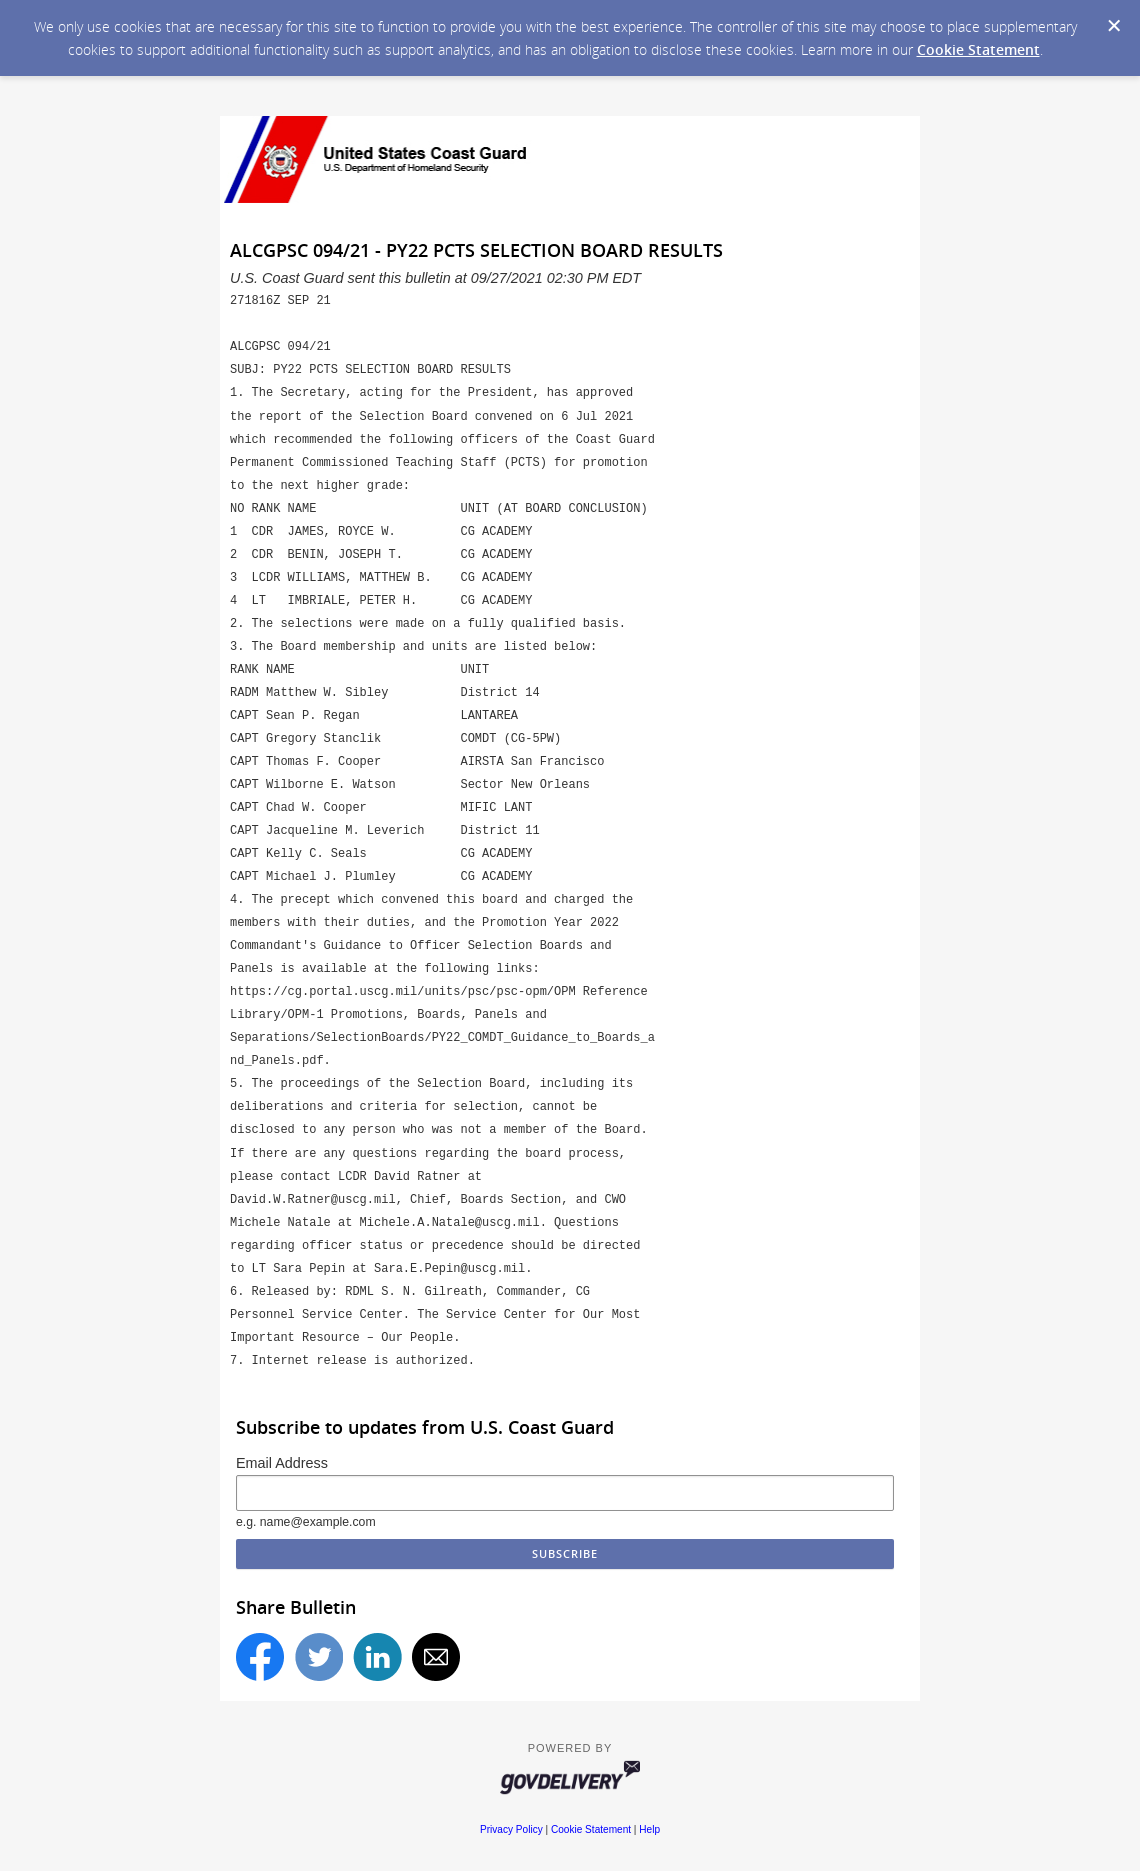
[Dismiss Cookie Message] (1114, 26)
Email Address (282, 1463)
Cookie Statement (978, 49)
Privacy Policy (511, 1829)
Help (649, 1829)
